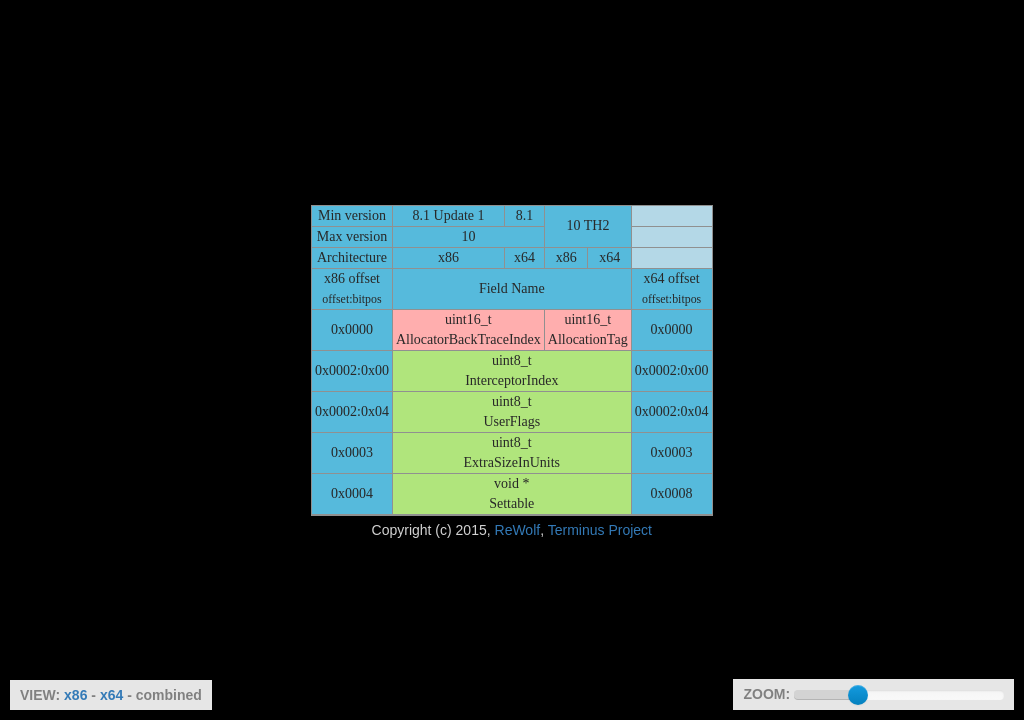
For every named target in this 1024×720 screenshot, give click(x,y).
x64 (111, 695)
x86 (75, 695)
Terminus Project (600, 530)
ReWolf (518, 530)
